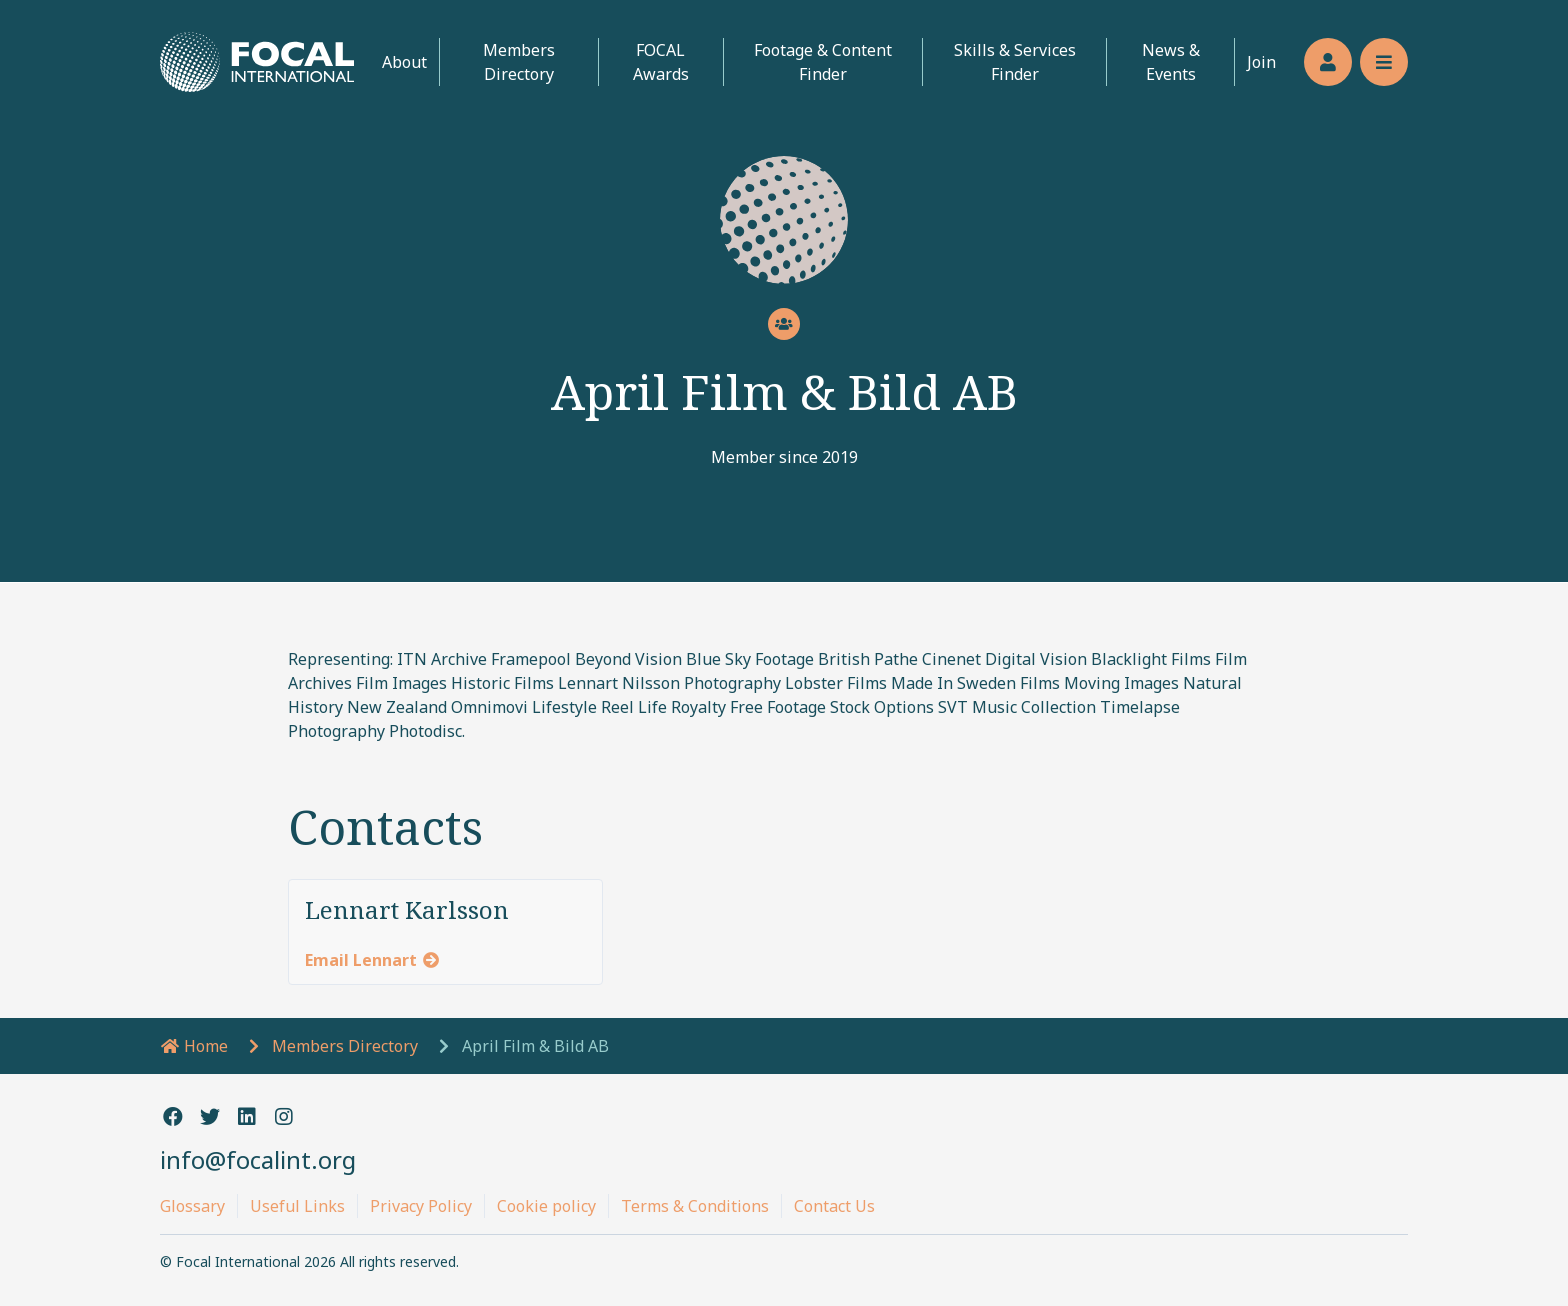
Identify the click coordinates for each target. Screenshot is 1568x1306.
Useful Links (297, 1206)
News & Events (1171, 62)
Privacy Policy (421, 1206)
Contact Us (834, 1206)
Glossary (192, 1206)
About (404, 62)
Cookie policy (546, 1206)
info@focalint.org (258, 1159)
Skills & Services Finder (1015, 62)
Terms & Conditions (695, 1206)
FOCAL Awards (661, 62)
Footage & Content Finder (823, 62)
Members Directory (519, 62)
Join (1261, 62)
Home (194, 1046)
